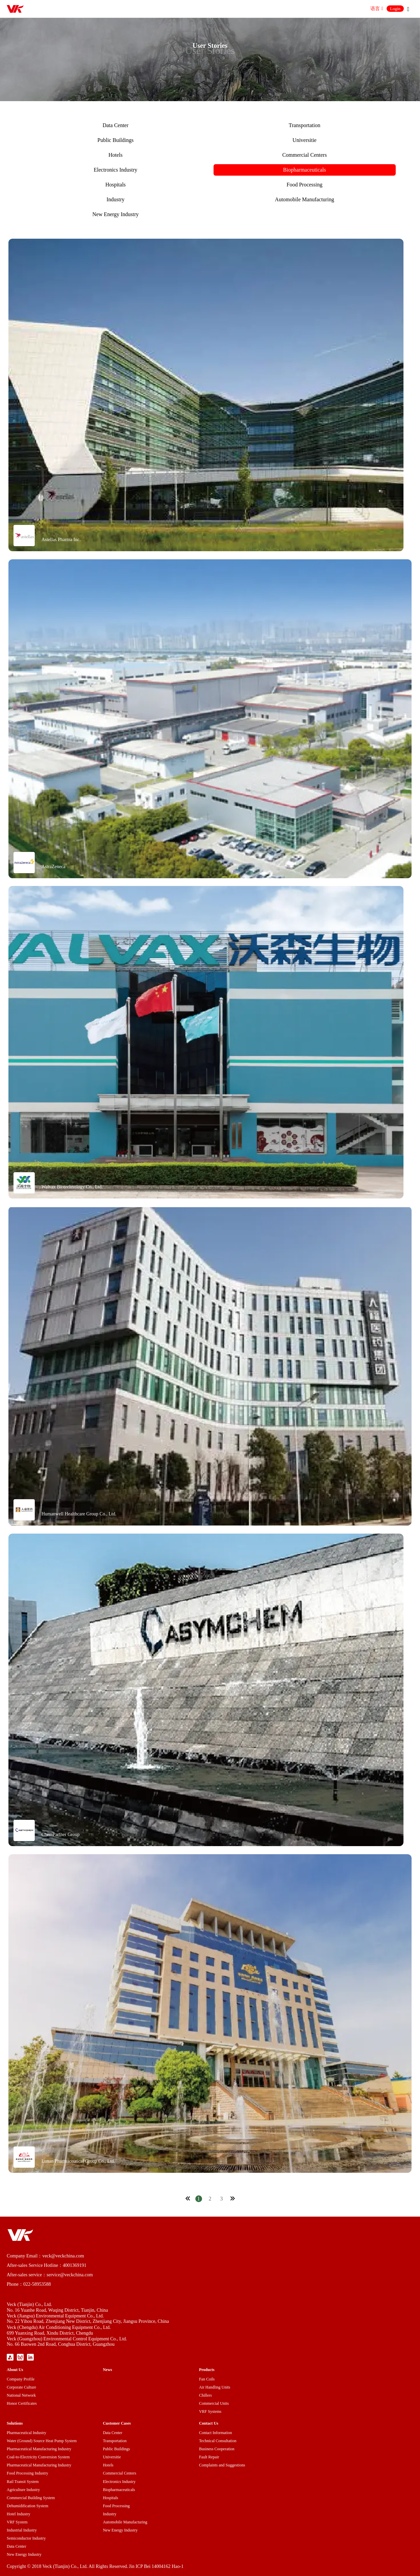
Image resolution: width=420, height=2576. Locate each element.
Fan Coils (207, 2379)
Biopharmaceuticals (304, 170)
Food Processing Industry (27, 2473)
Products (207, 2369)
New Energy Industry (115, 214)
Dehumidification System (27, 2506)
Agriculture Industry (23, 2489)
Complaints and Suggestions (222, 2465)
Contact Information (215, 2432)
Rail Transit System (23, 2481)
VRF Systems (210, 2411)
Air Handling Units (214, 2387)
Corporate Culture (21, 2387)
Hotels (115, 155)
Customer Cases (117, 2423)
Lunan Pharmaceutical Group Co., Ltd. (78, 2161)
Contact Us (208, 2423)
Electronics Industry (115, 170)
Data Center (116, 125)
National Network (21, 2395)
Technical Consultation (217, 2440)
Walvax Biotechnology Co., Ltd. (72, 1186)
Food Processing (305, 184)
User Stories (210, 50)
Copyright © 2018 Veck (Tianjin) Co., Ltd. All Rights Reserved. (67, 2566)
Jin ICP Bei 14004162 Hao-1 (156, 2566)
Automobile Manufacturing (304, 199)
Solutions (15, 2423)
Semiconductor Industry (26, 2538)
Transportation (304, 125)
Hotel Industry (18, 2514)
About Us (15, 2369)
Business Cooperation (216, 2449)
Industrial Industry (22, 2530)
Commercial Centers (304, 155)
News (107, 2369)
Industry (115, 199)
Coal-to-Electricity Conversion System (38, 2457)
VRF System (17, 2522)
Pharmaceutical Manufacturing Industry (39, 2449)
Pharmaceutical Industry (26, 2432)
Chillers (205, 2395)
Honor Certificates (22, 2403)
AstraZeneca (53, 866)
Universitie (304, 140)
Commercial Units (214, 2403)
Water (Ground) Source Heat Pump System (42, 2440)
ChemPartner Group (60, 1834)
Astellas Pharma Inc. (61, 539)
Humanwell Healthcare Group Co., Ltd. (78, 1513)
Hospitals (115, 184)
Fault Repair (209, 2457)
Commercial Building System (31, 2497)
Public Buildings (115, 140)
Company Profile (20, 2379)
